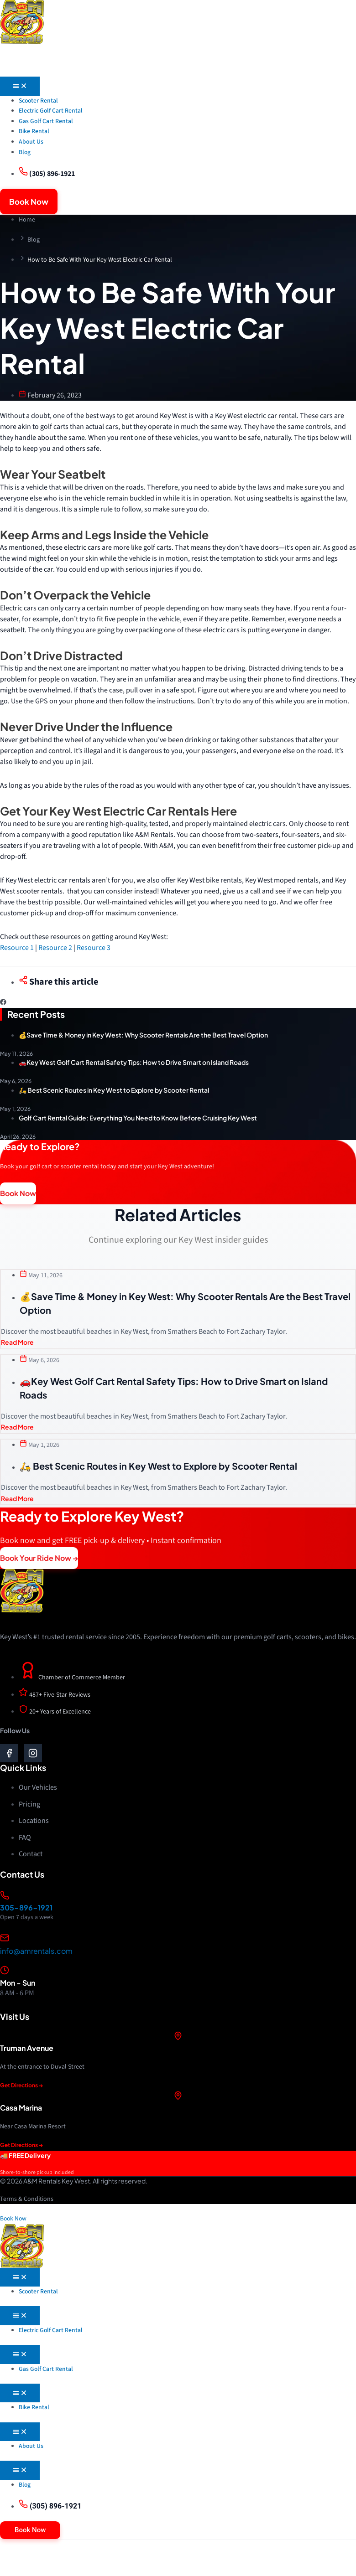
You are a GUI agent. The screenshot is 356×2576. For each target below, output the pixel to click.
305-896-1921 (26, 1910)
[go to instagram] (33, 1755)
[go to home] (22, 22)
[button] (3, 1005)
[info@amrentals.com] (4, 1940)
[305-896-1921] (4, 1897)
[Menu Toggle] (20, 88)
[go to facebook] (9, 1755)
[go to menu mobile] (178, 64)
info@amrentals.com (36, 1953)
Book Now (13, 2220)
